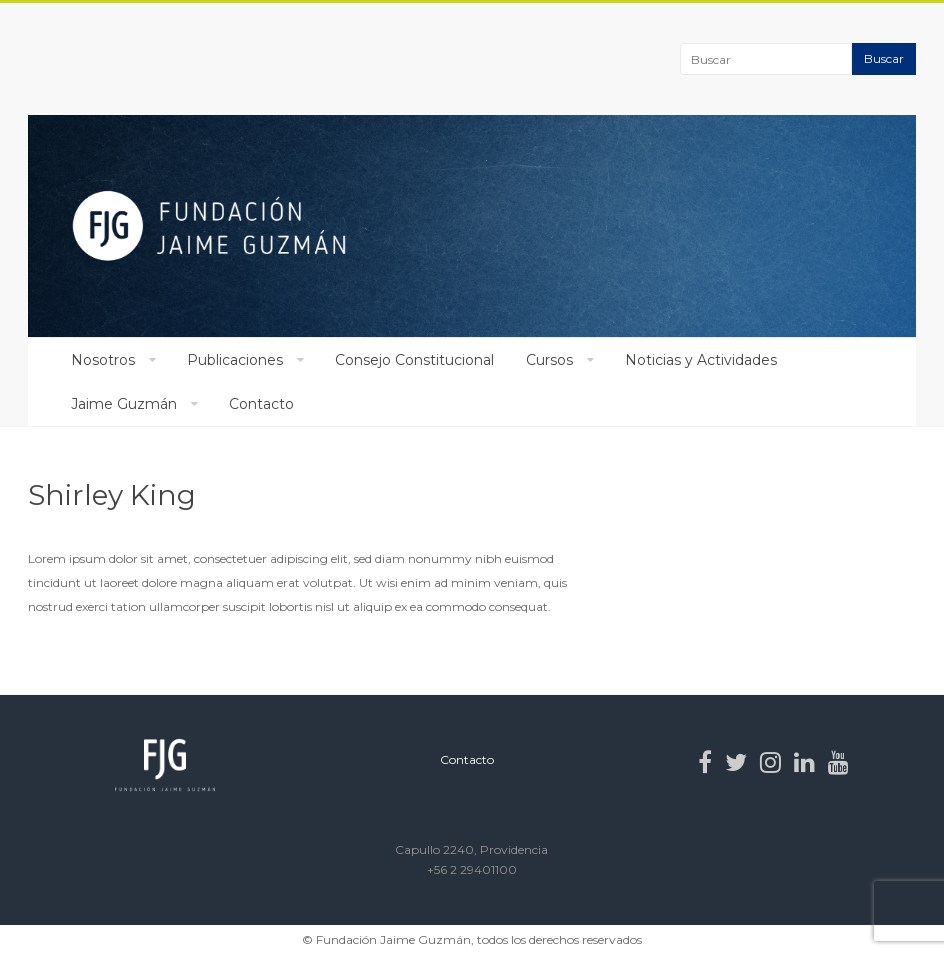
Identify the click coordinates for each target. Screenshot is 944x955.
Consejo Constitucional (414, 360)
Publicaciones (235, 360)
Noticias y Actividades (701, 360)
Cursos (549, 360)
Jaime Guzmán (124, 404)
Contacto (261, 404)
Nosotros (103, 360)
